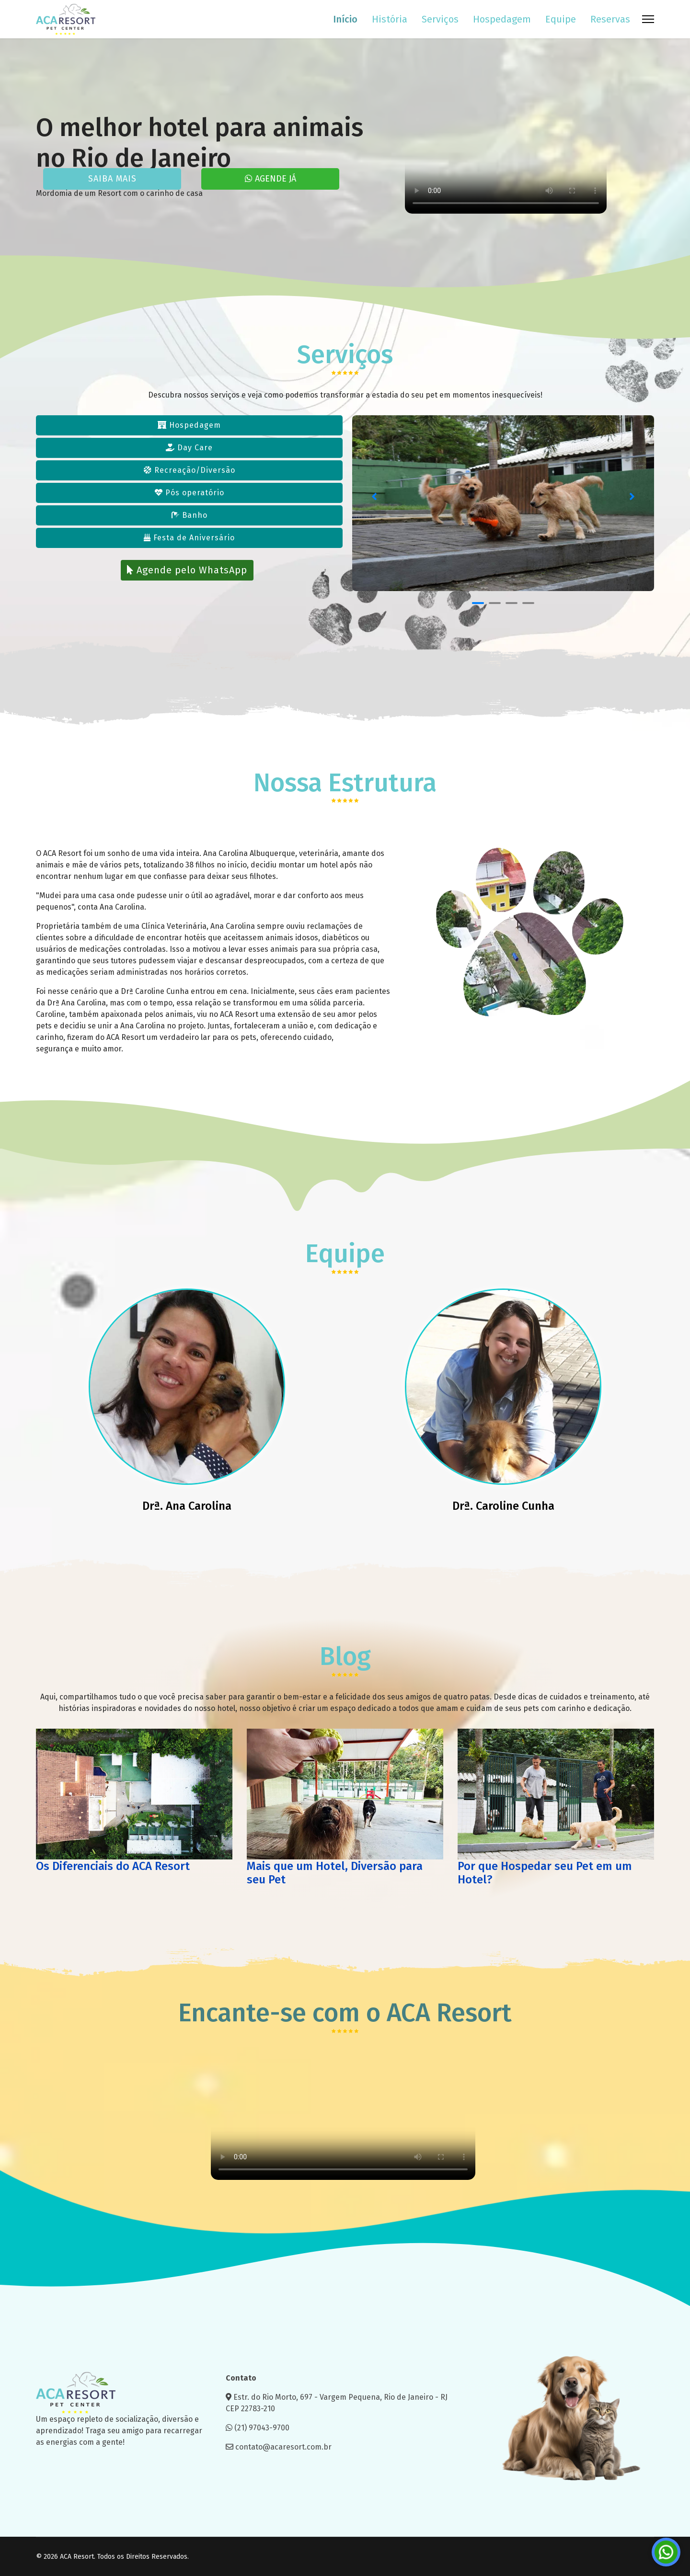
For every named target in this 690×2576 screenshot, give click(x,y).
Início (345, 19)
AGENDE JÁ (270, 178)
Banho (189, 515)
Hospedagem (502, 19)
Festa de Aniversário (189, 537)
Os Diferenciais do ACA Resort (113, 1866)
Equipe (560, 19)
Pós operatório (189, 492)
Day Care (189, 447)
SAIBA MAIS (112, 178)
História (389, 19)
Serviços (440, 19)
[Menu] (648, 19)
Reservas (610, 19)
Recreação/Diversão (189, 470)
